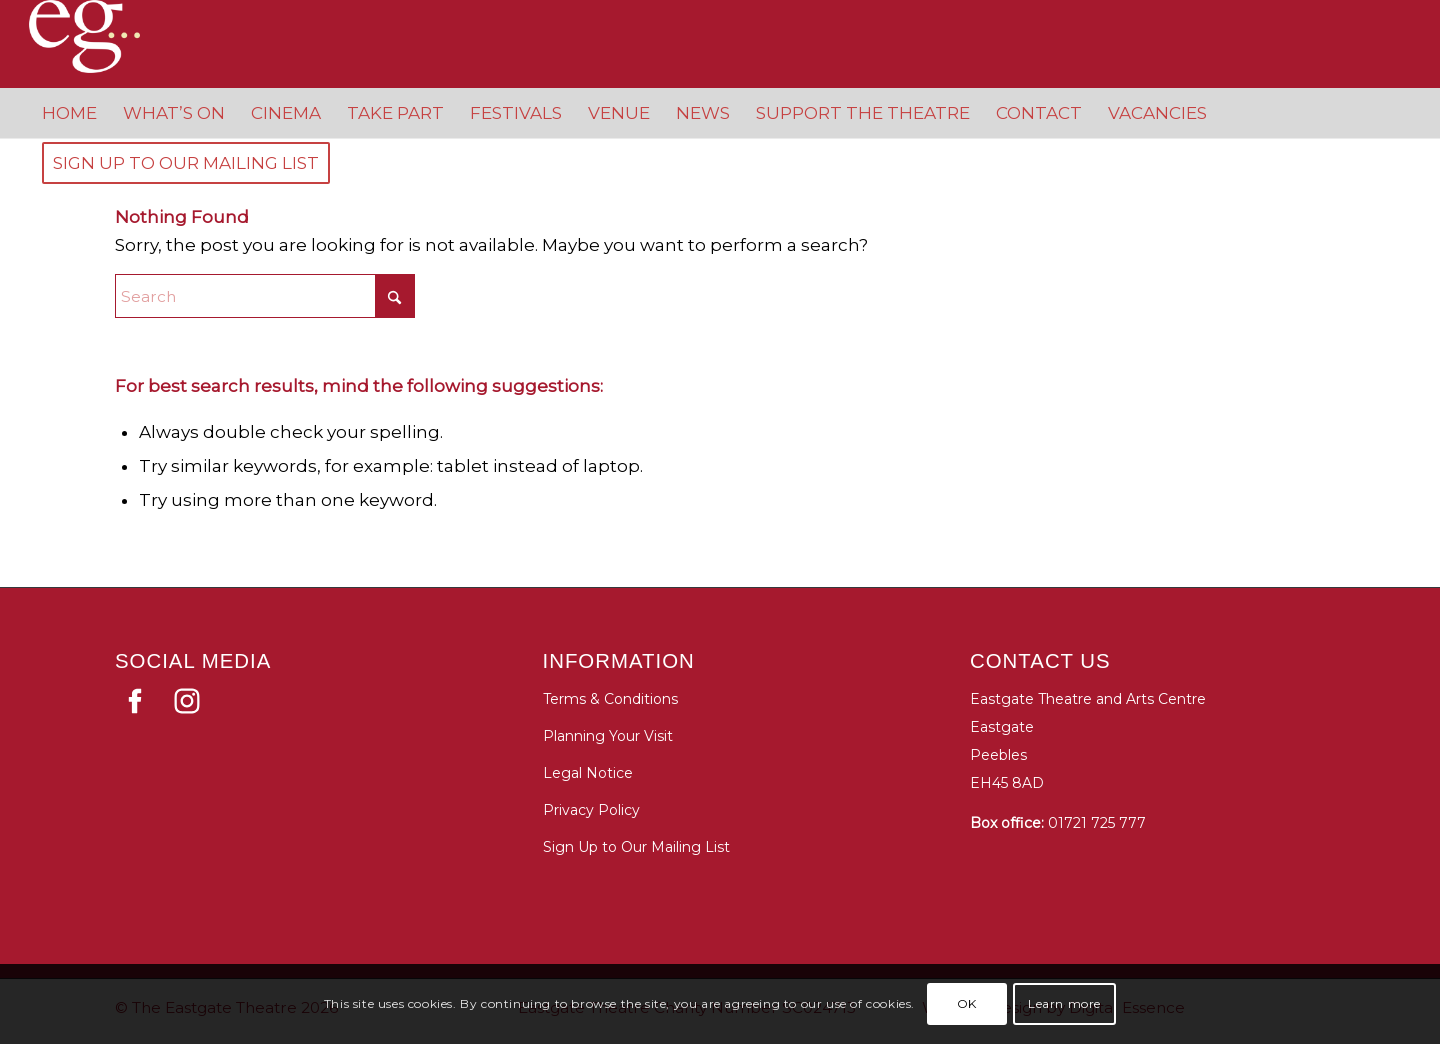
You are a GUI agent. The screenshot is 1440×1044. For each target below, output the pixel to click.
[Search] (265, 296)
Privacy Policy (591, 810)
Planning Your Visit (608, 736)
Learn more (1064, 1003)
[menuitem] (69, 113)
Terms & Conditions (610, 699)
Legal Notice (588, 773)
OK (967, 1003)
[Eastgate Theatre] (104, 36)
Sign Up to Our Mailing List (636, 847)
